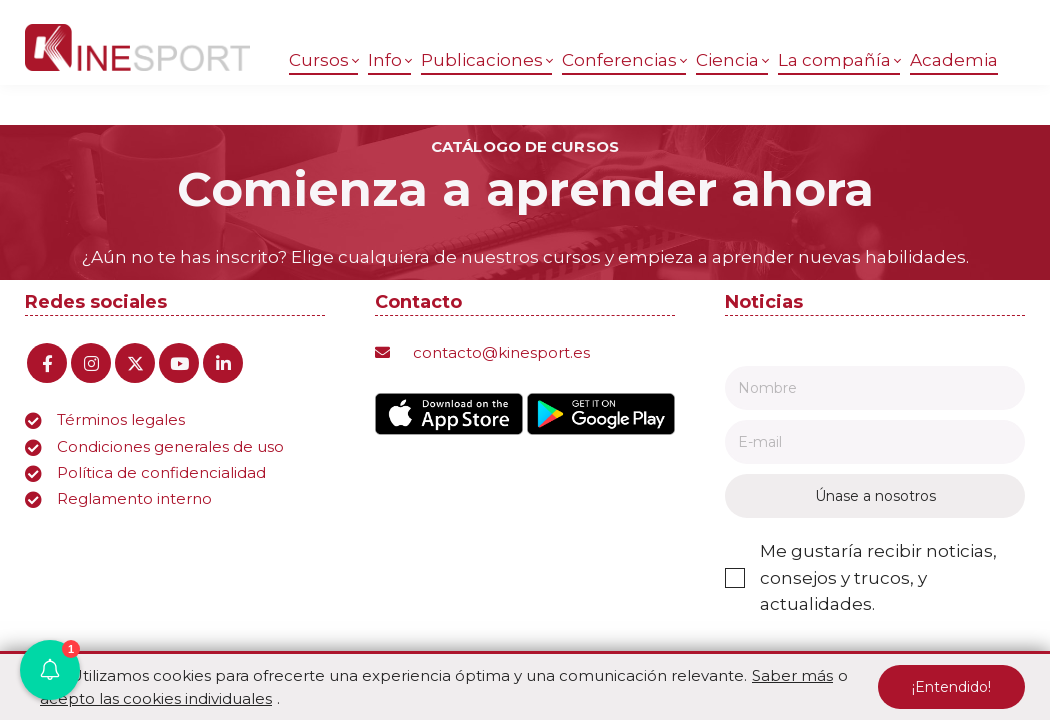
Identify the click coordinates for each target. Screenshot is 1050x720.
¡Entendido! (951, 687)
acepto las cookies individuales (156, 698)
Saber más (792, 675)
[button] (50, 670)
